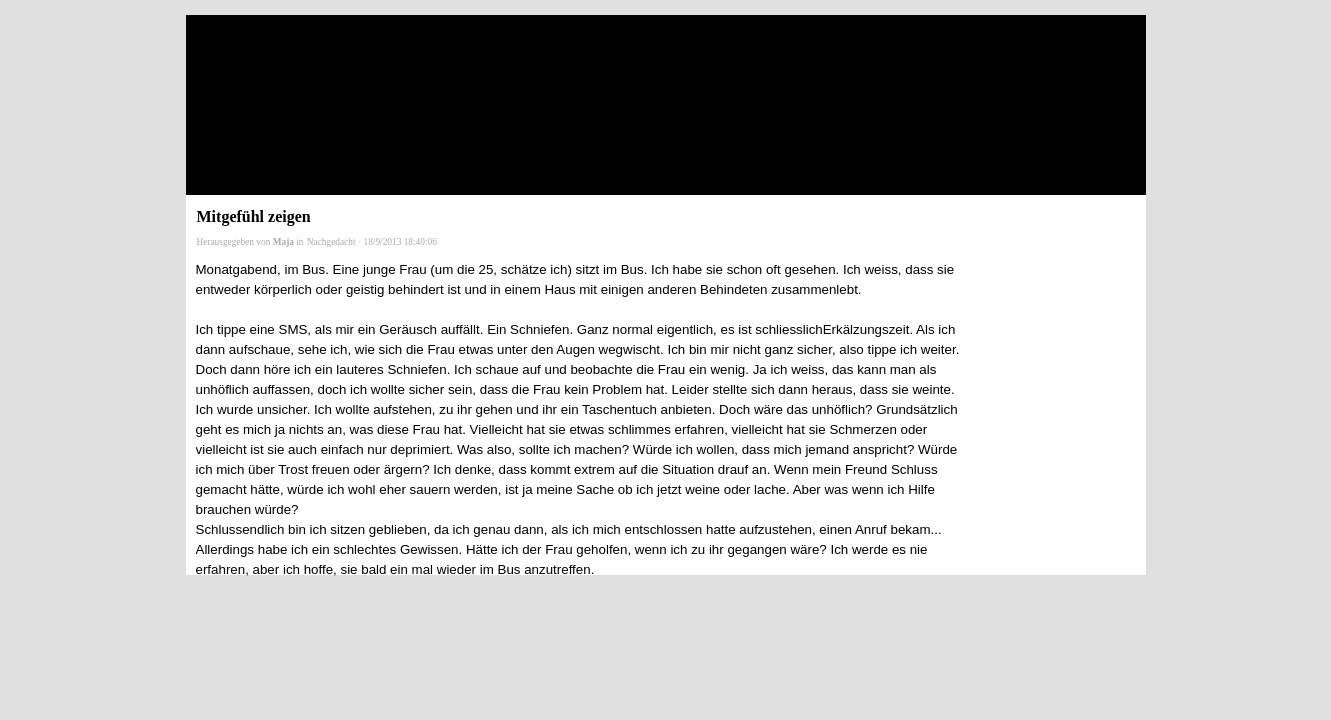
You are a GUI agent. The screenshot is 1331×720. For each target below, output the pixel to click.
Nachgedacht (331, 242)
